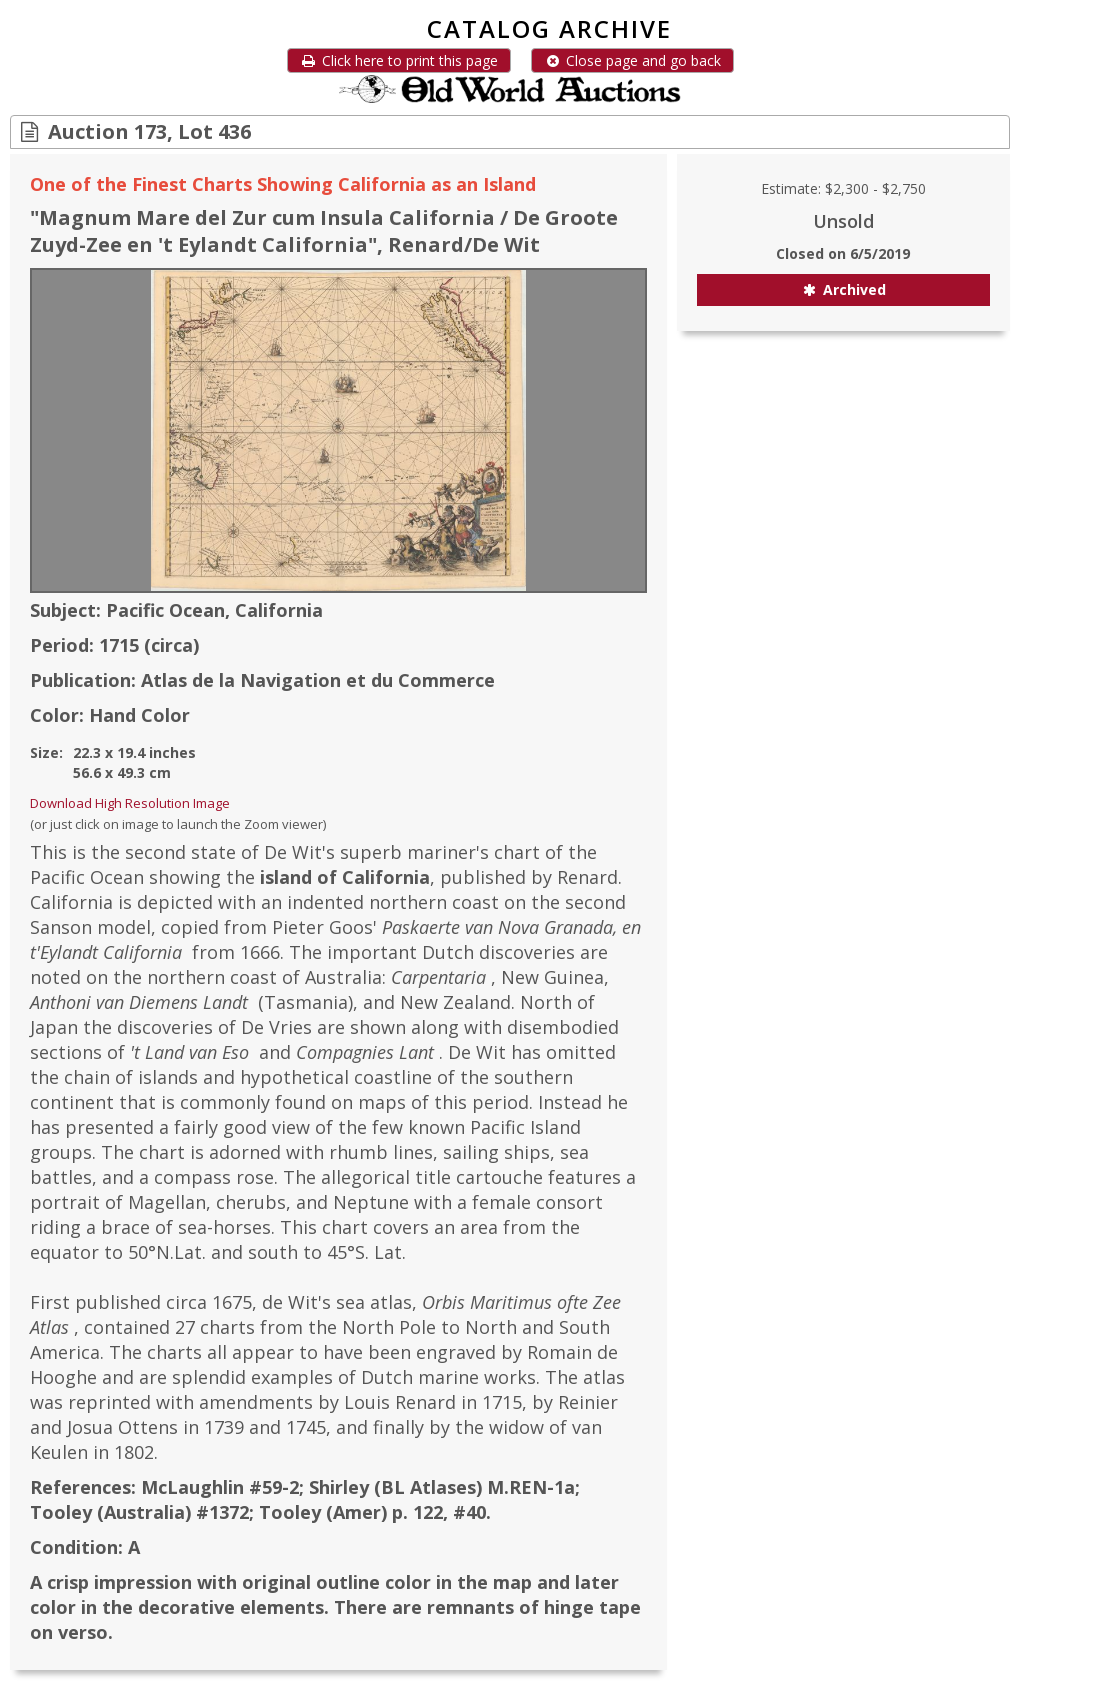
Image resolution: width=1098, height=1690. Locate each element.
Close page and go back (632, 60)
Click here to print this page (399, 60)
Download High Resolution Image (130, 803)
